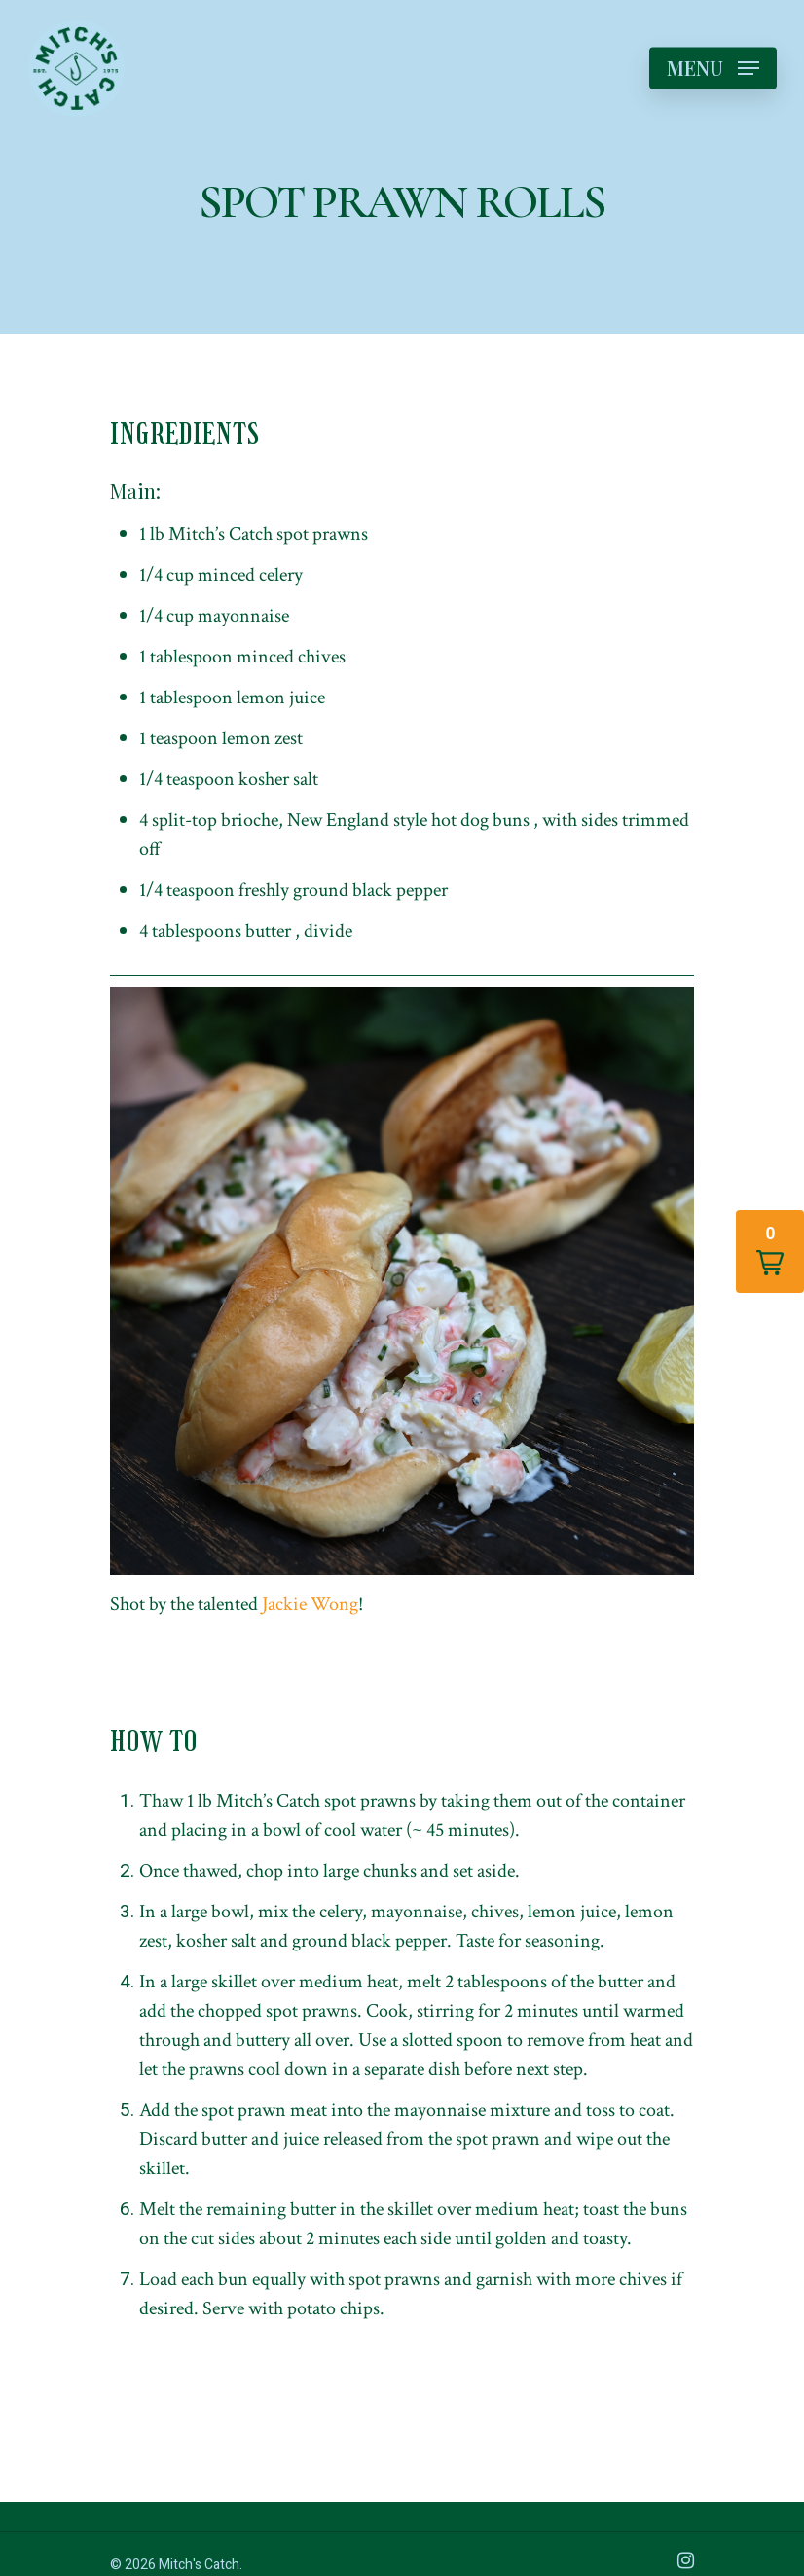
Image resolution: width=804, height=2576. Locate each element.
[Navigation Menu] (713, 68)
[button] (770, 1251)
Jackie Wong (310, 1604)
